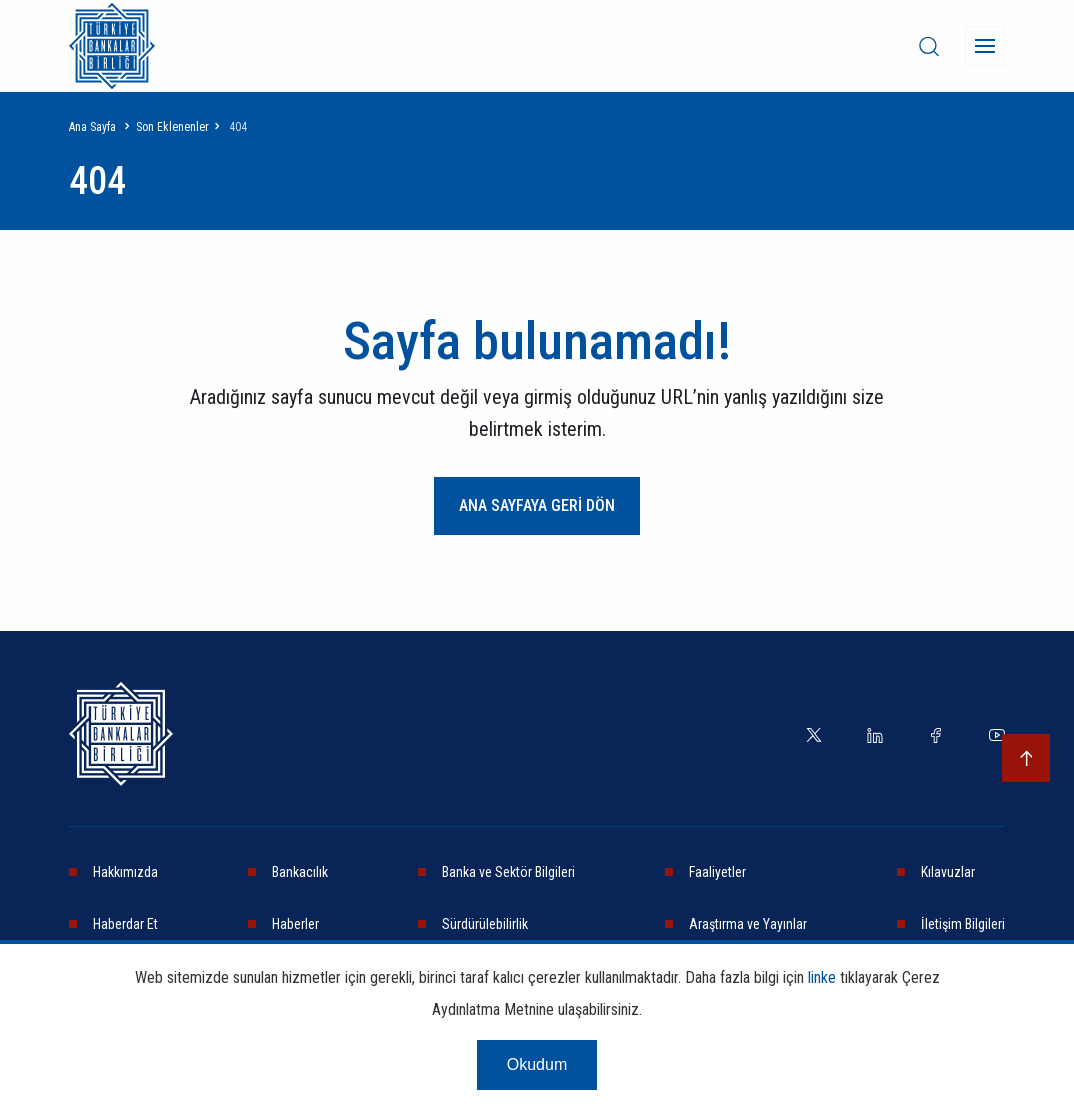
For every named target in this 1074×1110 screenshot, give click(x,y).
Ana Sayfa (92, 127)
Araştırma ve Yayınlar (748, 924)
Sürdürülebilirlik (485, 924)
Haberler (295, 924)
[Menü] (985, 46)
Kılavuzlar (948, 872)
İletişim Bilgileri (963, 924)
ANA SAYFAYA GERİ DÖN (537, 505)
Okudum (537, 1064)
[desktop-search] (929, 46)
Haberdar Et (125, 924)
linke (822, 977)
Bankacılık (300, 872)
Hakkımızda (125, 872)
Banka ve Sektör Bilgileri (508, 872)
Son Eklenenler (172, 127)
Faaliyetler (717, 872)
